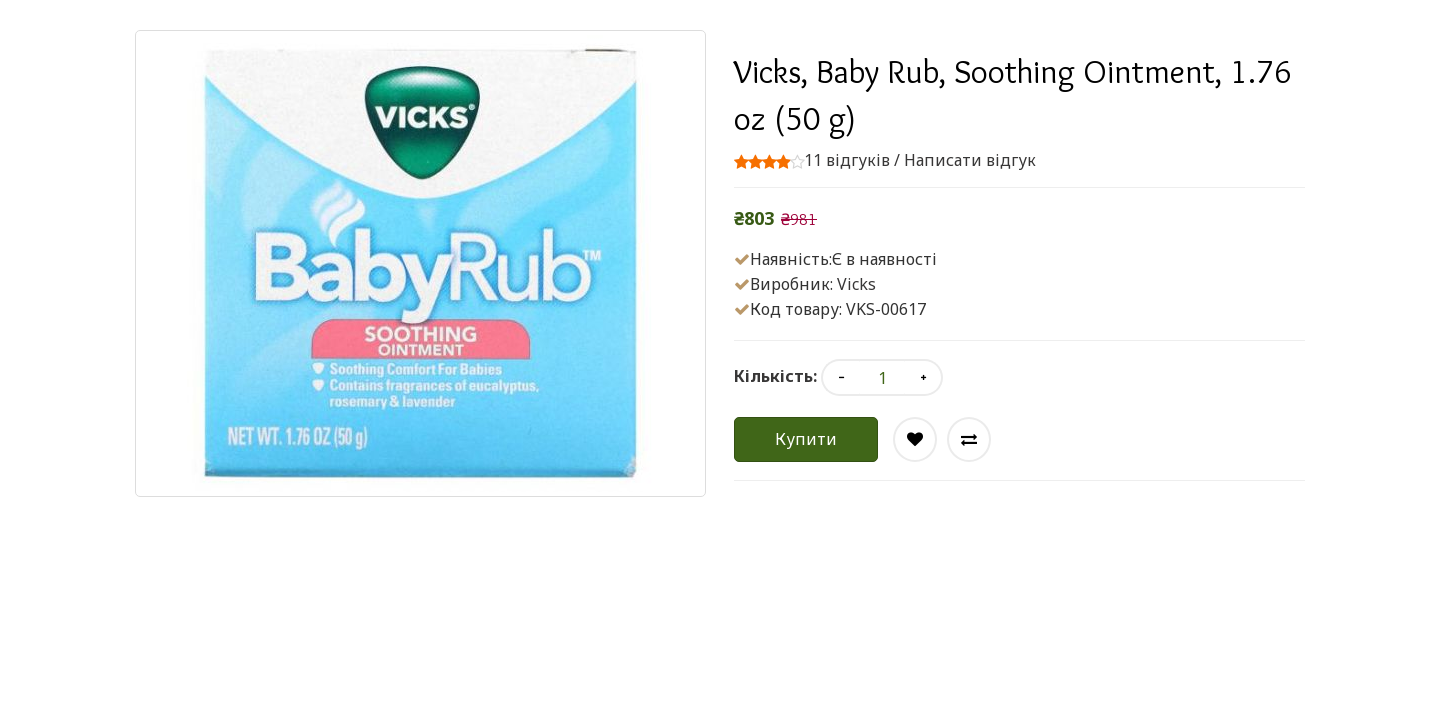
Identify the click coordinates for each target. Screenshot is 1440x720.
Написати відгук (970, 160)
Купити (806, 439)
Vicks (856, 284)
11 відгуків (847, 160)
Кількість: (775, 376)
